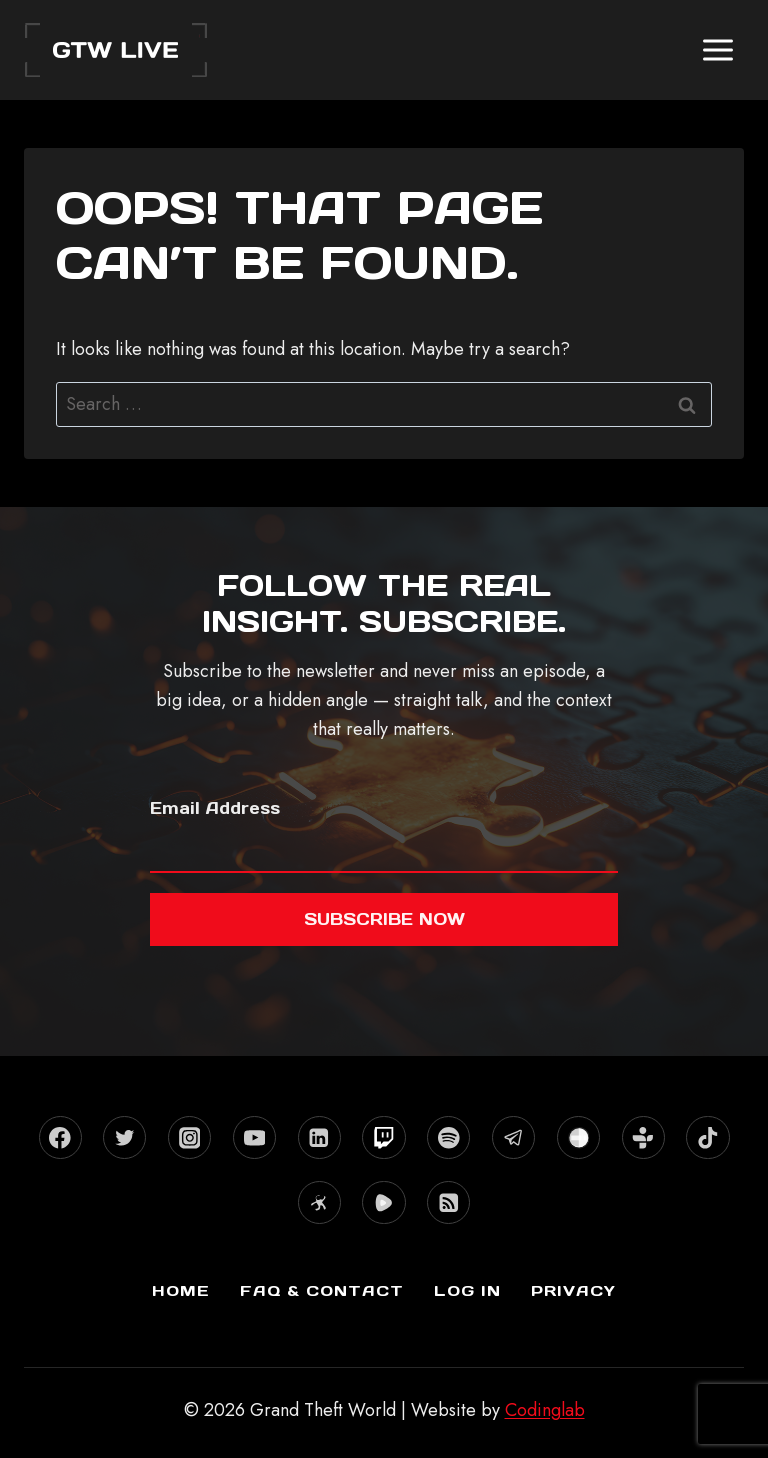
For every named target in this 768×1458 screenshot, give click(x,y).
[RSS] (448, 1202)
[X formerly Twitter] (124, 1137)
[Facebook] (60, 1137)
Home (181, 1290)
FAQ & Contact (322, 1290)
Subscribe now (384, 919)
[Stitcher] (578, 1137)
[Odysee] (319, 1202)
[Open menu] (717, 49)
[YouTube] (254, 1137)
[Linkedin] (319, 1137)
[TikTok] (707, 1137)
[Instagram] (189, 1137)
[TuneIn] (643, 1137)
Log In (467, 1290)
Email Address (215, 808)
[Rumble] (383, 1202)
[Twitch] (383, 1137)
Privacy (573, 1290)
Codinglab (545, 1410)
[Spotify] (448, 1137)
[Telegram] (513, 1137)
